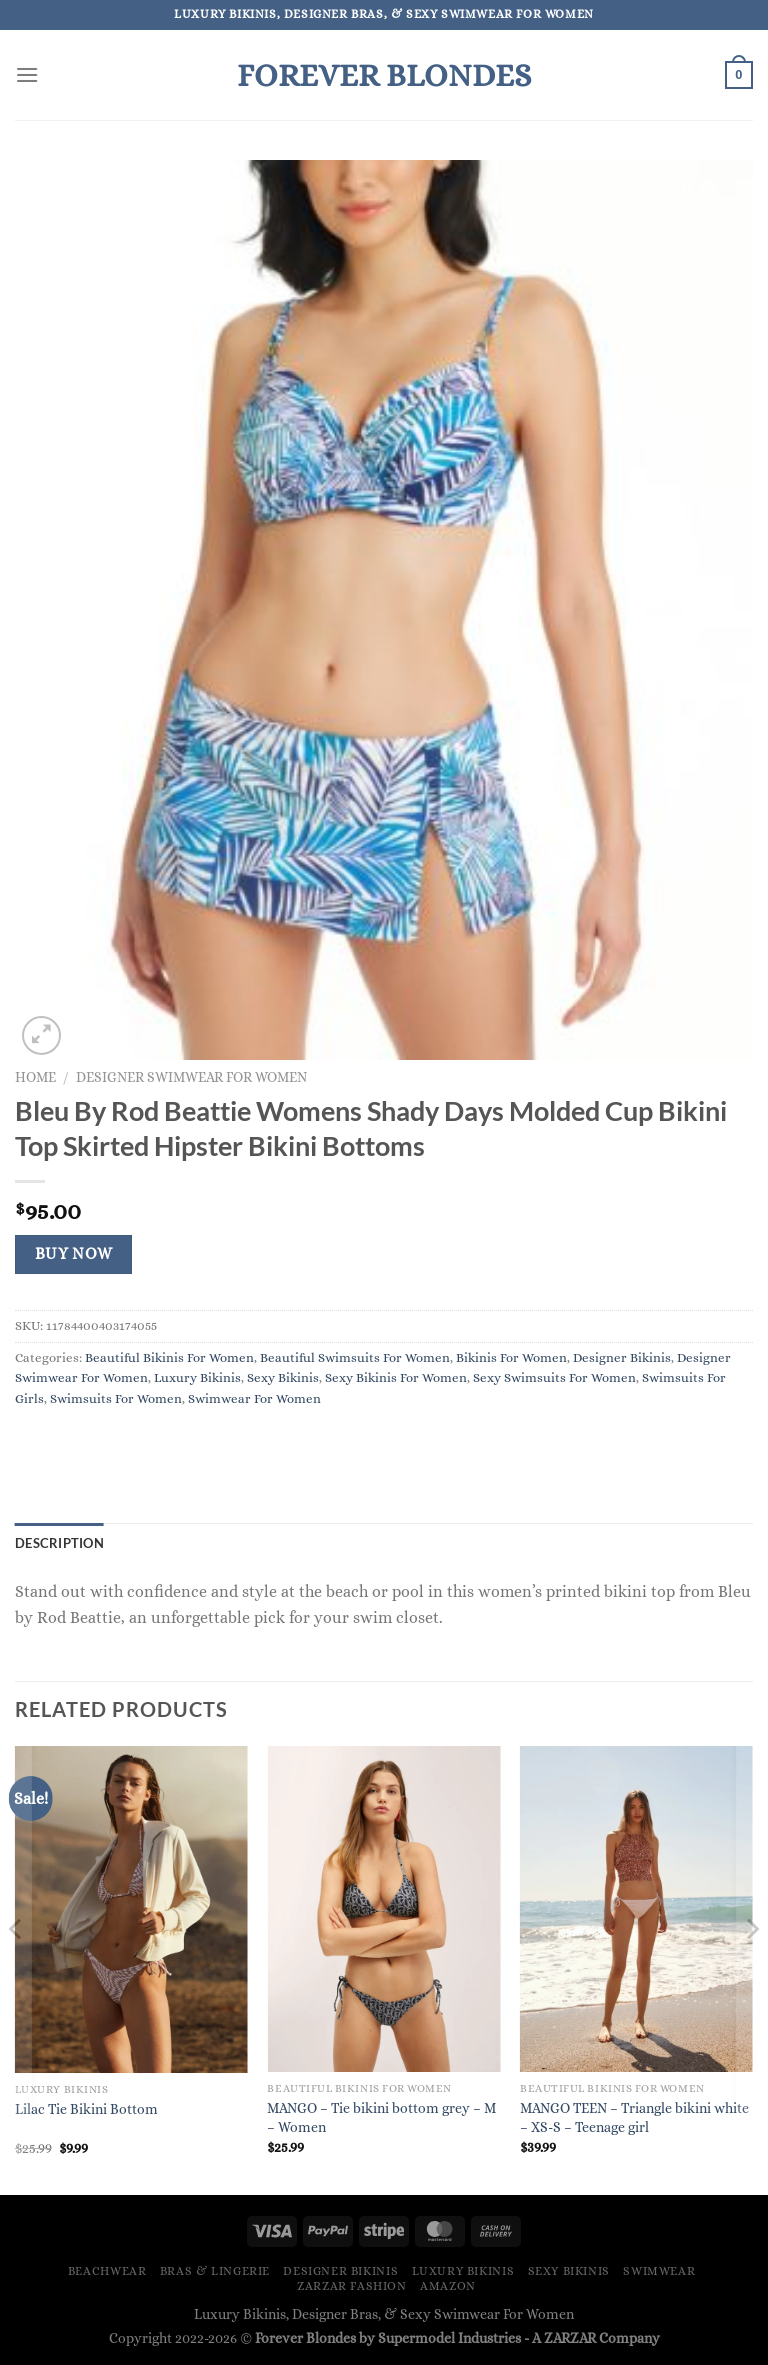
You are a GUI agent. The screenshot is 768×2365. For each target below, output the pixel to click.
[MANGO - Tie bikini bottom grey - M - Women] (383, 1909)
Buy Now (74, 1254)
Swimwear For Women (254, 1398)
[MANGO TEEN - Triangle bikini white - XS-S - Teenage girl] (636, 1909)
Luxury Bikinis (197, 1377)
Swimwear (659, 2271)
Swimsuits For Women (116, 1398)
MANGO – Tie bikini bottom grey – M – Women (381, 2117)
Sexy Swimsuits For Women (554, 1377)
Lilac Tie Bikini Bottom (86, 2109)
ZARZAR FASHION (352, 2286)
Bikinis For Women (511, 1357)
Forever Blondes (384, 75)
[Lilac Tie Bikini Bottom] (131, 1909)
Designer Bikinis (622, 1357)
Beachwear (107, 2271)
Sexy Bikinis (283, 1377)
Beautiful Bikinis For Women (169, 1357)
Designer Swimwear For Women (191, 1077)
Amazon (448, 2286)
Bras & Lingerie (215, 2271)
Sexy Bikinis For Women (396, 1377)
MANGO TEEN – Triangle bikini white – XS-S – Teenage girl (634, 2117)
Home (35, 1077)
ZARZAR (570, 2338)
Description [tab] (59, 1543)
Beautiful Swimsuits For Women (355, 1357)
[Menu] (27, 74)
